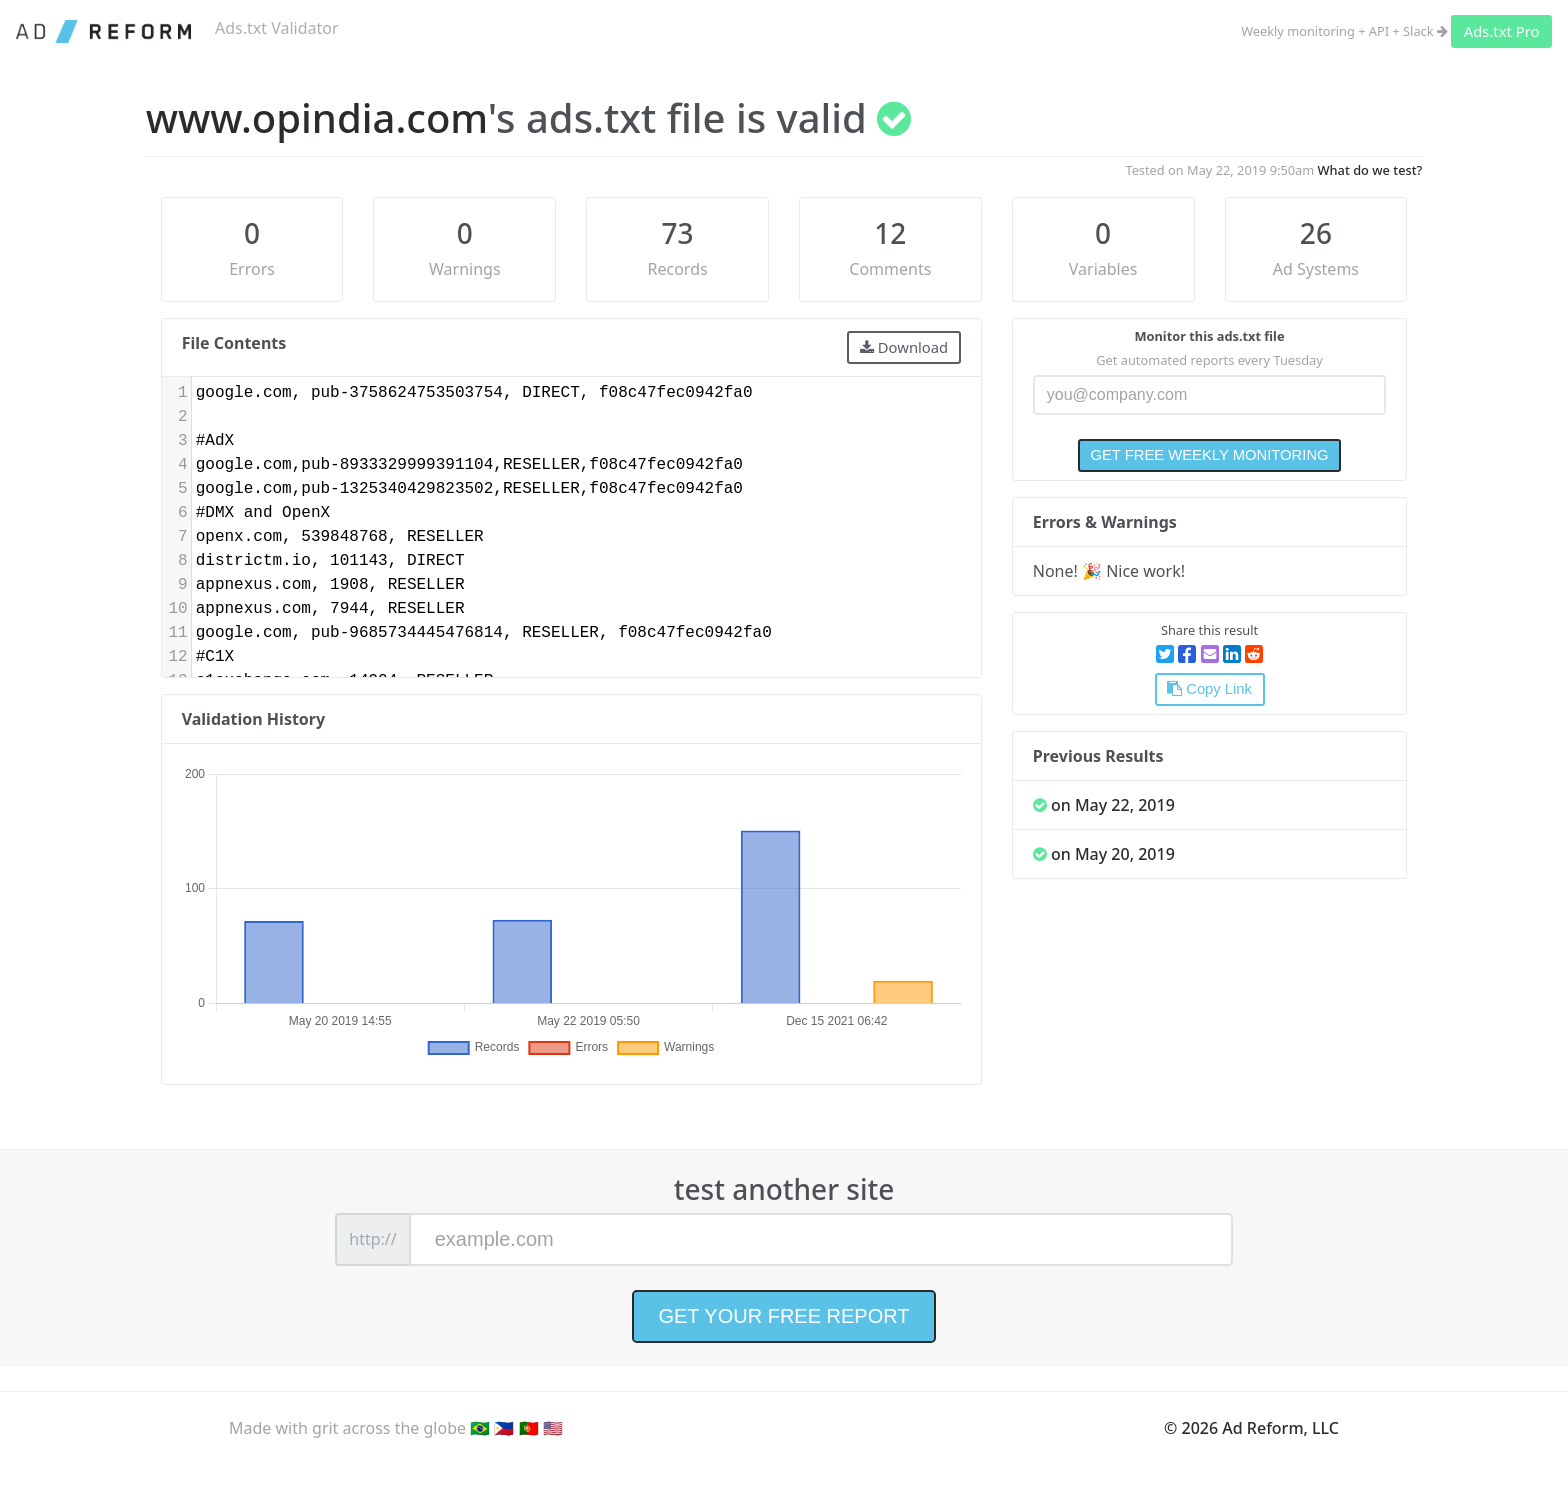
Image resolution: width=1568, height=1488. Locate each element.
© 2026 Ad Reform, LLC (1251, 1428)
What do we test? (1370, 170)
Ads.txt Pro (1502, 31)
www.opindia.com (317, 117)
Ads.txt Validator (277, 28)
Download (904, 347)
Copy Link (1209, 689)
